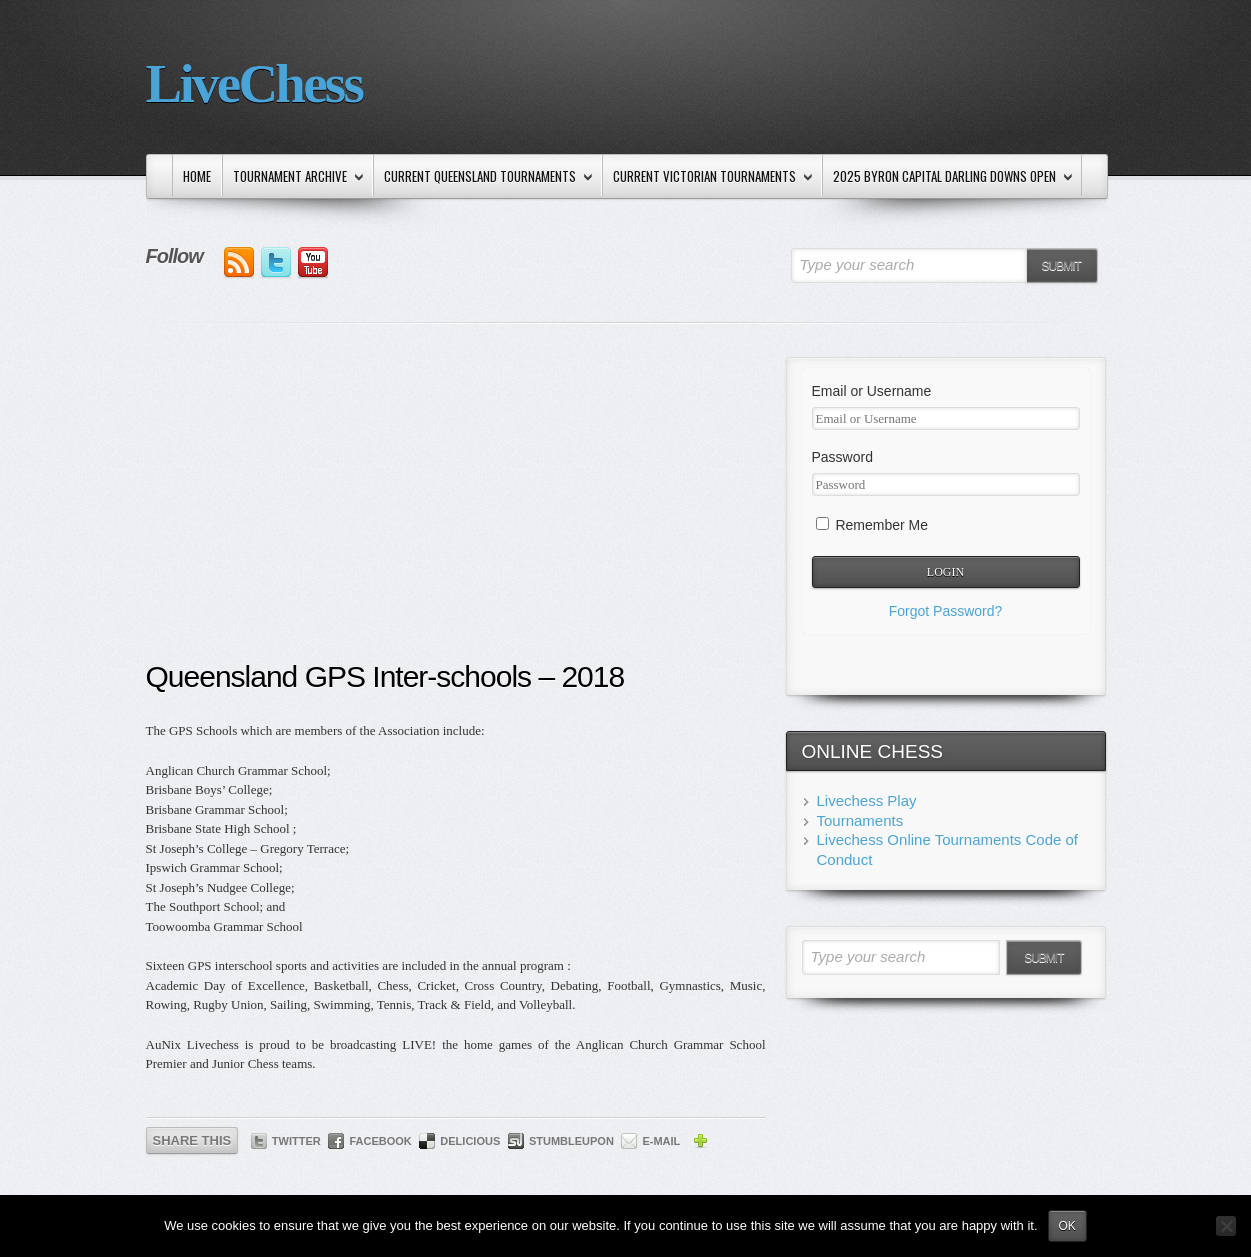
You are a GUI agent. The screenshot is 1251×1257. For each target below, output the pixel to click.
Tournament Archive (294, 177)
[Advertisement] (456, 507)
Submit (1060, 266)
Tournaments (860, 820)
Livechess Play (867, 800)
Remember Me (872, 525)
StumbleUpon (571, 1141)
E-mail (661, 1141)
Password (842, 457)
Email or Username (872, 391)
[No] (1226, 1226)
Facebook (380, 1141)
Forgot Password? (946, 611)
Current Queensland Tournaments (484, 177)
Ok (1067, 1226)
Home (197, 176)
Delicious (470, 1141)
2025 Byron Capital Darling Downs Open (949, 177)
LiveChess (254, 83)
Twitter (296, 1141)
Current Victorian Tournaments (709, 177)
